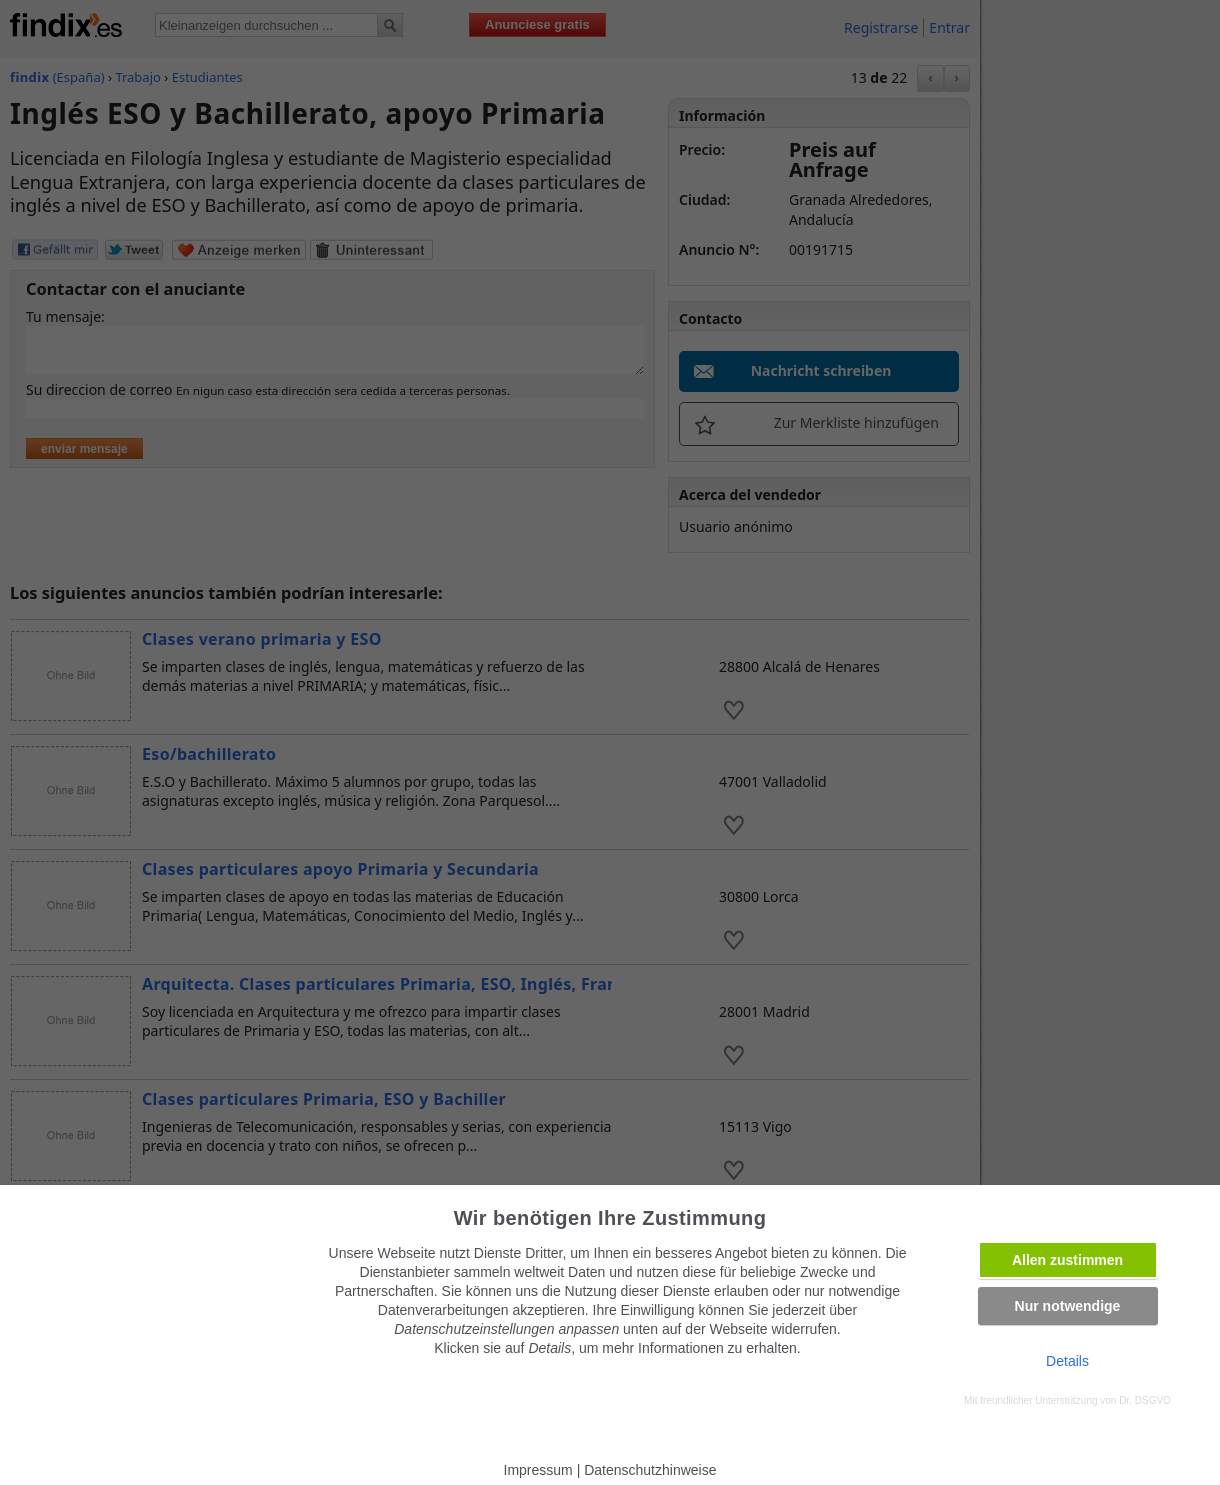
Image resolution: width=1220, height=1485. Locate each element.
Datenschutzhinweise (650, 1470)
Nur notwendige (1068, 1306)
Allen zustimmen (1067, 1260)
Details (1067, 1361)
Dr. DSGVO (1145, 1400)
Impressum (538, 1470)
